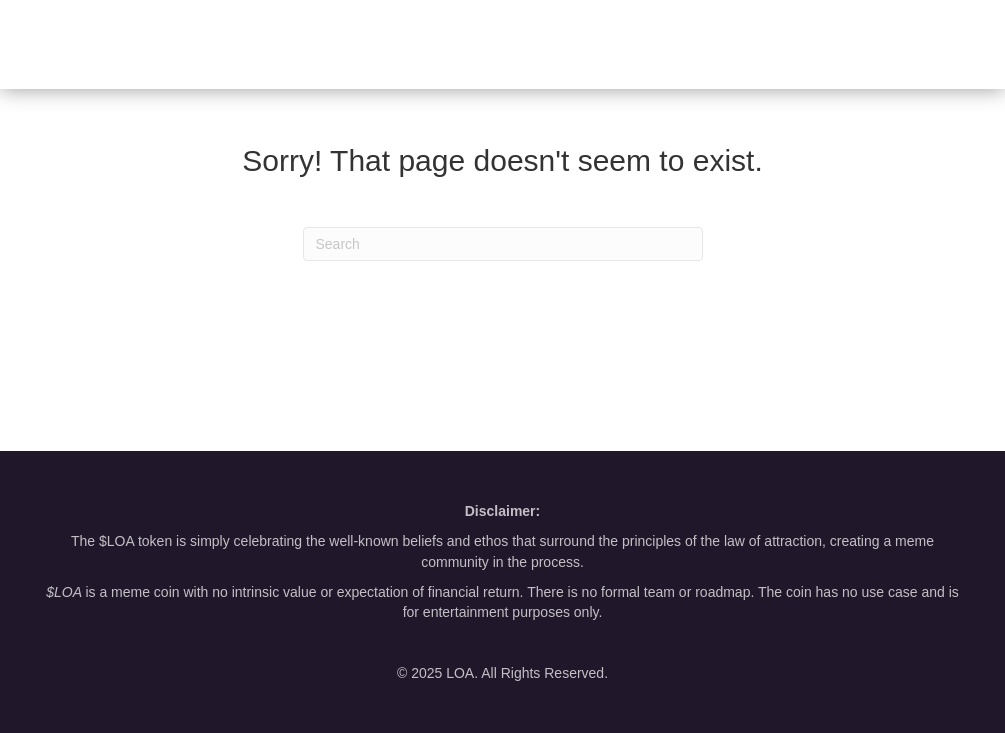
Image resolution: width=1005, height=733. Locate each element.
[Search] (503, 244)
